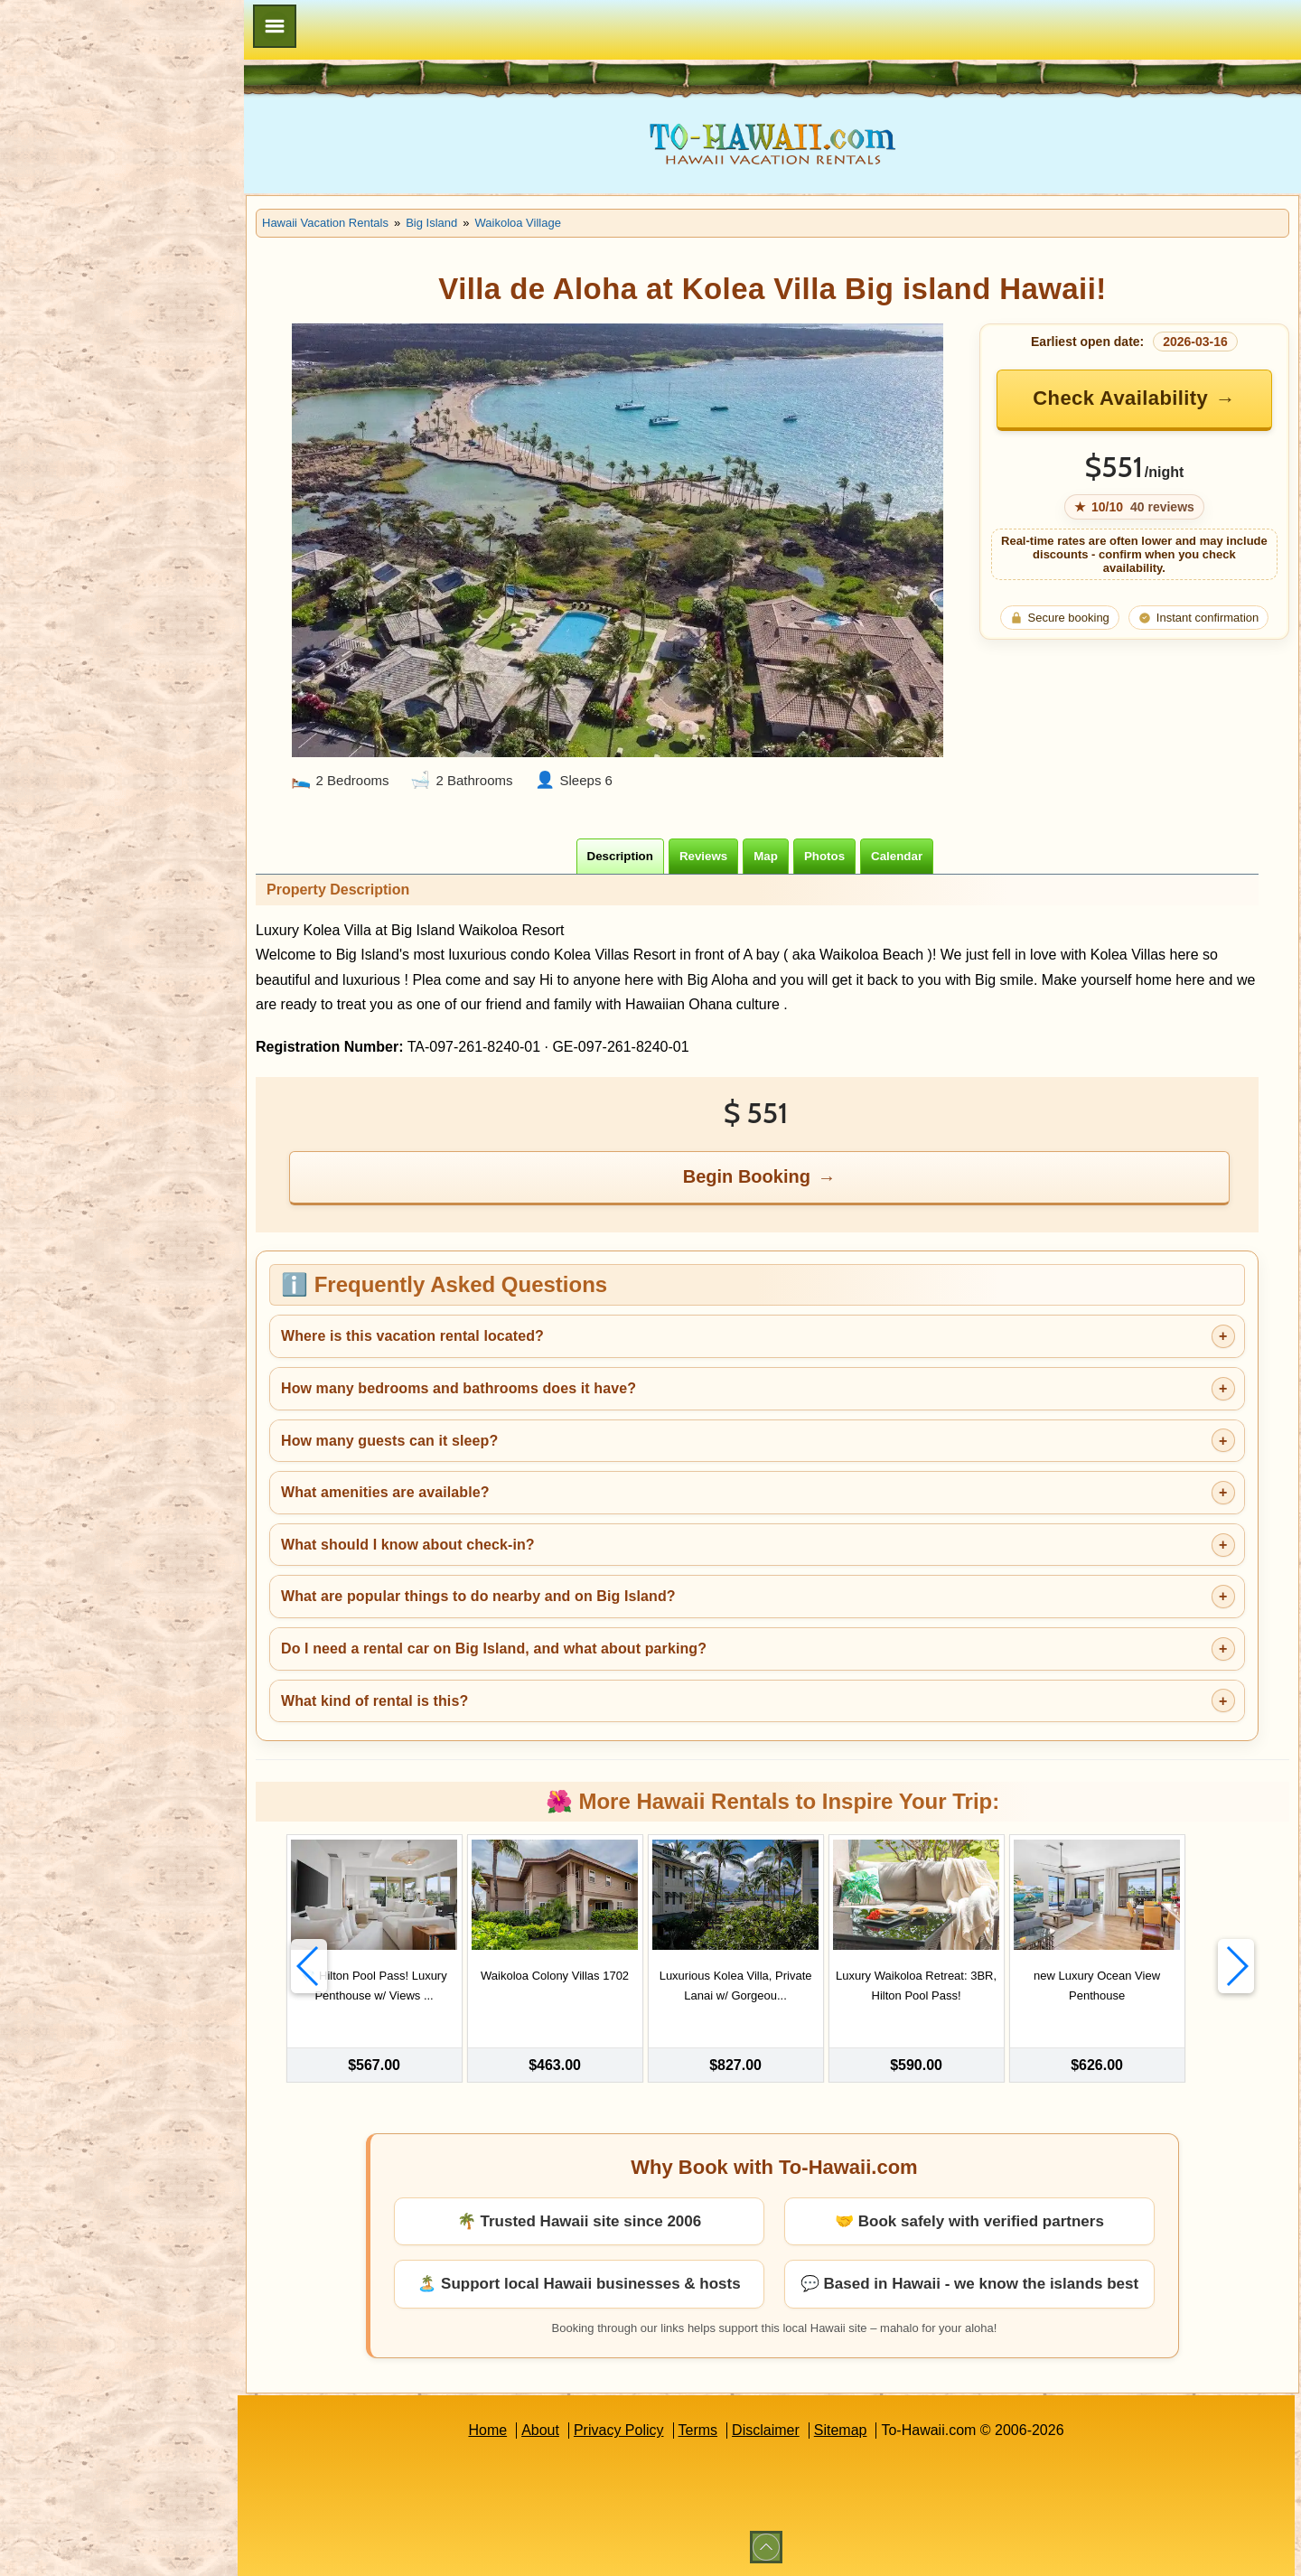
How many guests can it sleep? (389, 1440)
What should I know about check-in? (408, 1544)
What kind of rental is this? (374, 1701)
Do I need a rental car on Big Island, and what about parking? (494, 1648)
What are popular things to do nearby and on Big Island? (478, 1596)
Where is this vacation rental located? (412, 1336)
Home (487, 2430)
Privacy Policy (619, 2430)
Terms (698, 2430)
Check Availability (1120, 398)
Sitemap (840, 2430)
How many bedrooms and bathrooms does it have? (458, 1388)
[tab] (620, 856)
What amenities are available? (385, 1492)
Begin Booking (746, 1176)
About (540, 2430)
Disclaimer (766, 2430)
